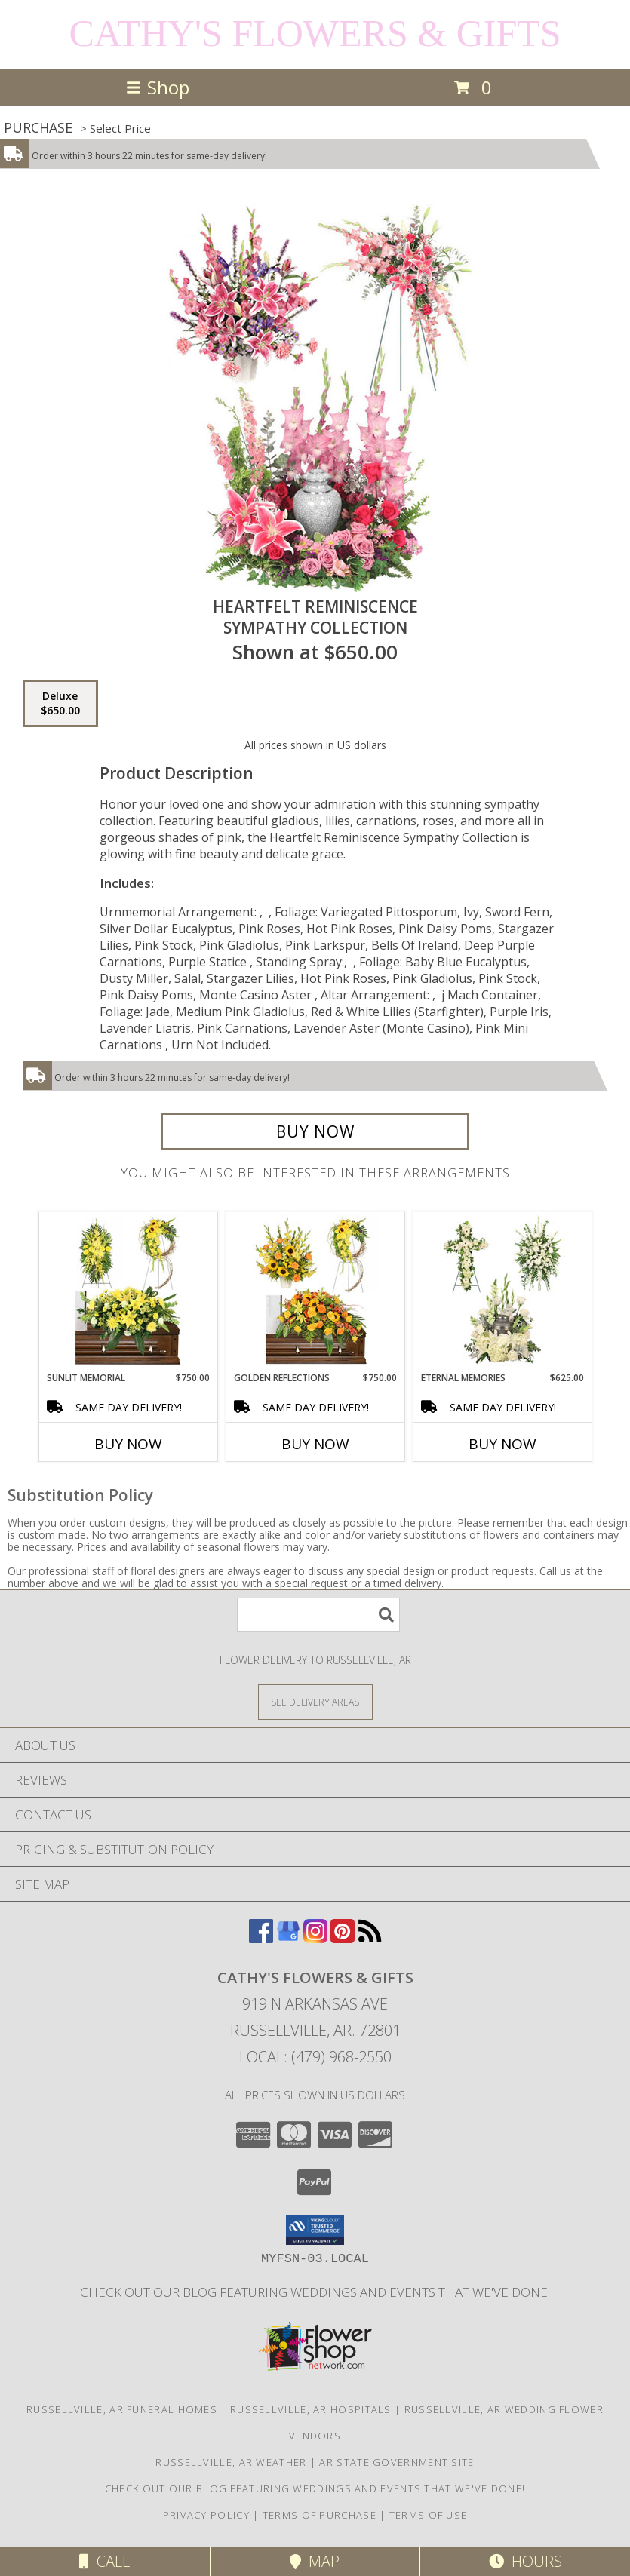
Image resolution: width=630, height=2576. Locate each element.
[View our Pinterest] (342, 1938)
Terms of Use (428, 2515)
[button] (315, 2230)
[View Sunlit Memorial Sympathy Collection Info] (128, 1291)
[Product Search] (318, 1615)
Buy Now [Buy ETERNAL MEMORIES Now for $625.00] (502, 1444)
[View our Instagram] (315, 1938)
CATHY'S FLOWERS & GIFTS (315, 33)
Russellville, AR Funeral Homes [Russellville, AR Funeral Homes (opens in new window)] (121, 2409)
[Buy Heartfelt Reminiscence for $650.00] (315, 1131)
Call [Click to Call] (104, 2561)
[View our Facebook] (261, 1938)
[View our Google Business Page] (288, 1938)
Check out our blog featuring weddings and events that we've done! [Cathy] (315, 2292)
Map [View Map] (315, 2561)
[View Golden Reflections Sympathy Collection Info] (315, 1291)
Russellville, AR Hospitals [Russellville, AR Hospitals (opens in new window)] (311, 2409)
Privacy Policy (206, 2515)
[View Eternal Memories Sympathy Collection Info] (502, 1291)
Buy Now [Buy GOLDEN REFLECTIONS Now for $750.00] (315, 1444)
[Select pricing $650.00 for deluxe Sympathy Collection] (60, 704)
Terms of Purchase (319, 2515)
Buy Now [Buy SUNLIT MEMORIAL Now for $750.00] (128, 1444)
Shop (157, 87)
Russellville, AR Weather (230, 2462)
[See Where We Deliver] (315, 1701)
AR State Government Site (396, 2462)
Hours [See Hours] (525, 2561)
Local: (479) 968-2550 (315, 2056)
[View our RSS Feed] (370, 1938)
